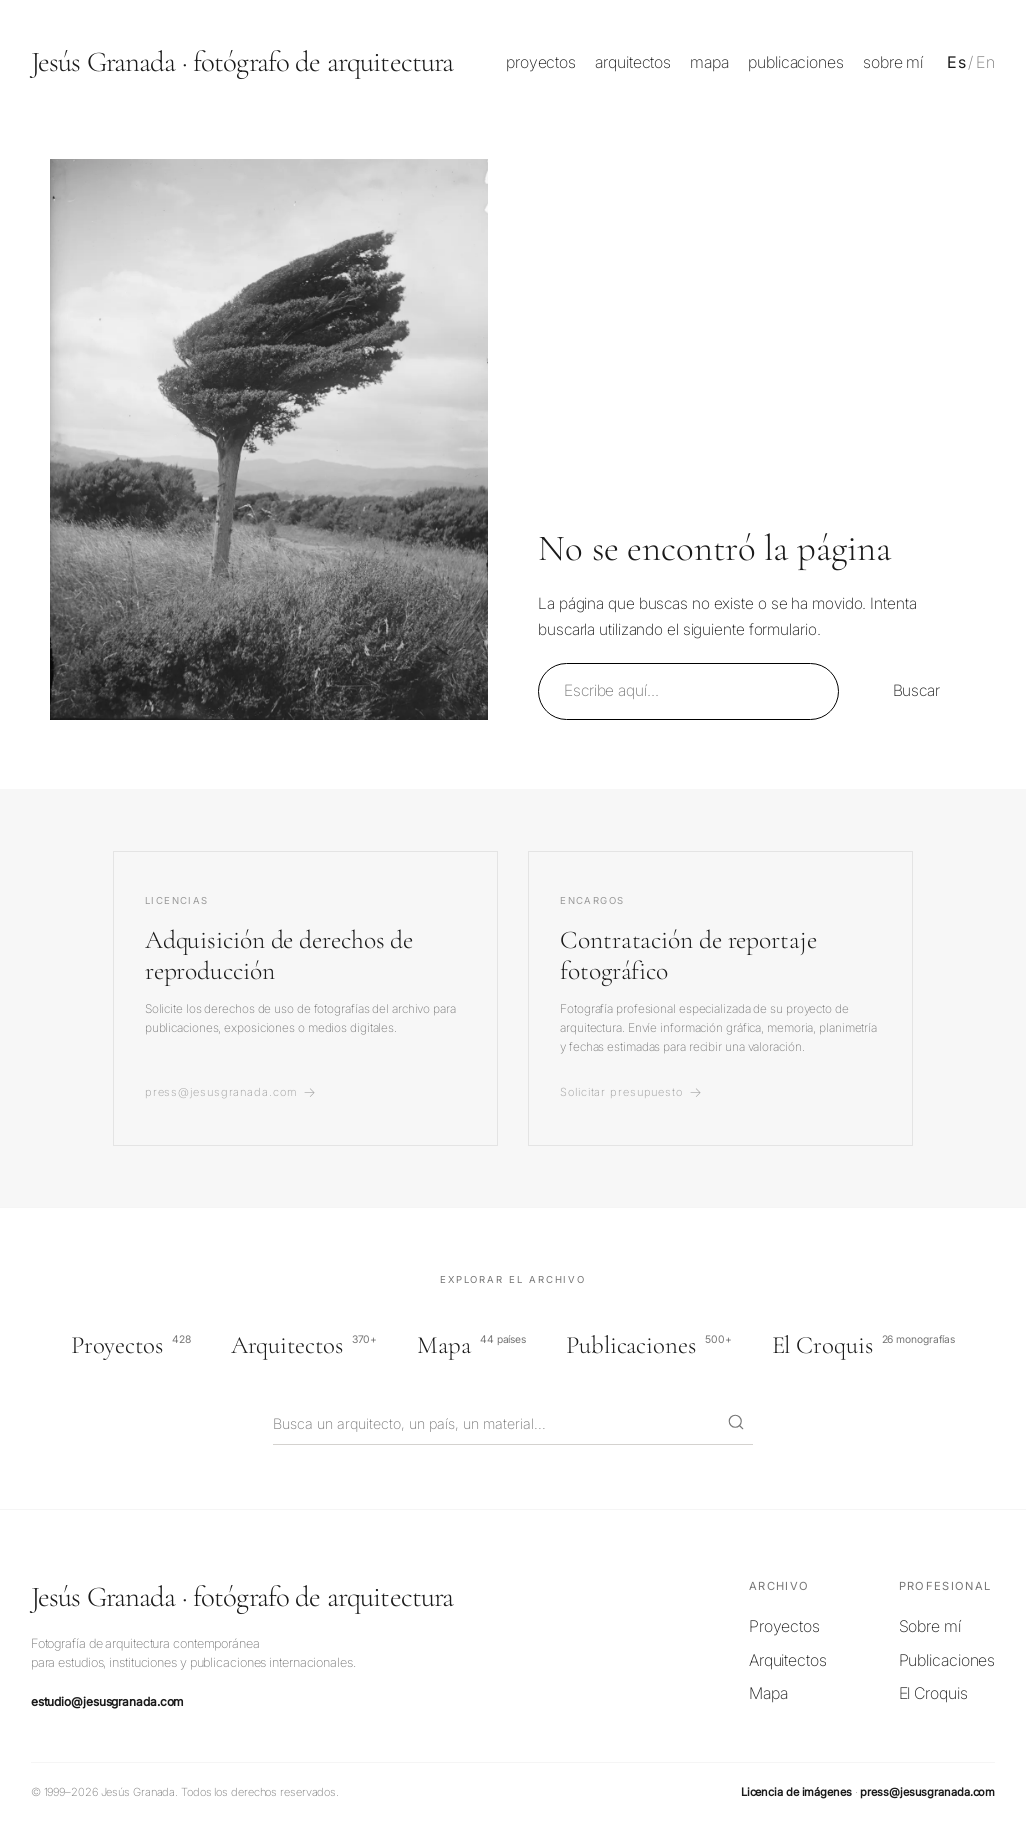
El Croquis (864, 1345)
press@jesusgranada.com (927, 1792)
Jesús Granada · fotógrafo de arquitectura (242, 61)
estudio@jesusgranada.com (107, 1701)
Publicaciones (648, 1345)
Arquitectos (304, 1345)
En (985, 62)
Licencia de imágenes (796, 1792)
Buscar (916, 690)
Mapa (471, 1345)
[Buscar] (736, 1423)
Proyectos (131, 1345)
